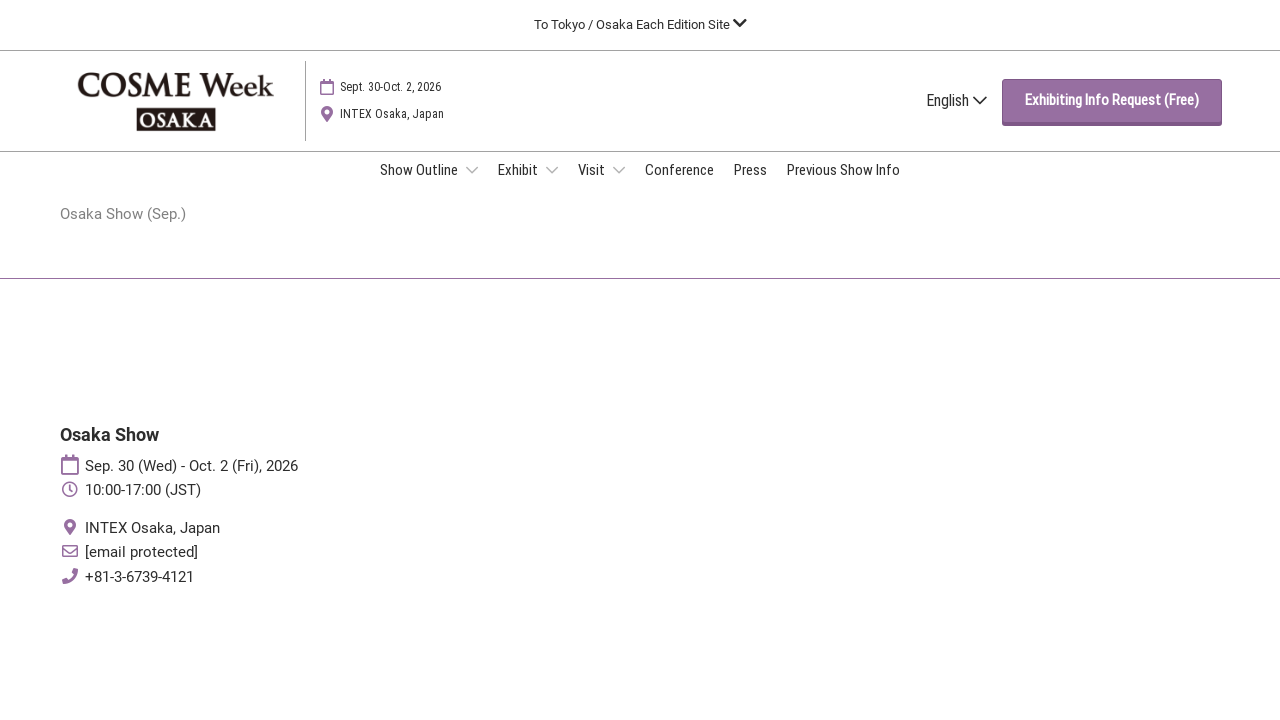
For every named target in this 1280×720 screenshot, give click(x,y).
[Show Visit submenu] (619, 189)
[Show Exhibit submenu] (552, 189)
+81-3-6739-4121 (139, 596)
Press (750, 189)
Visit (593, 189)
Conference (679, 189)
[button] (1112, 120)
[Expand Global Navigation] (640, 24)
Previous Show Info (843, 189)
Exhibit (519, 189)
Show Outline (420, 189)
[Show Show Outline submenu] (472, 189)
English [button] (956, 119)
